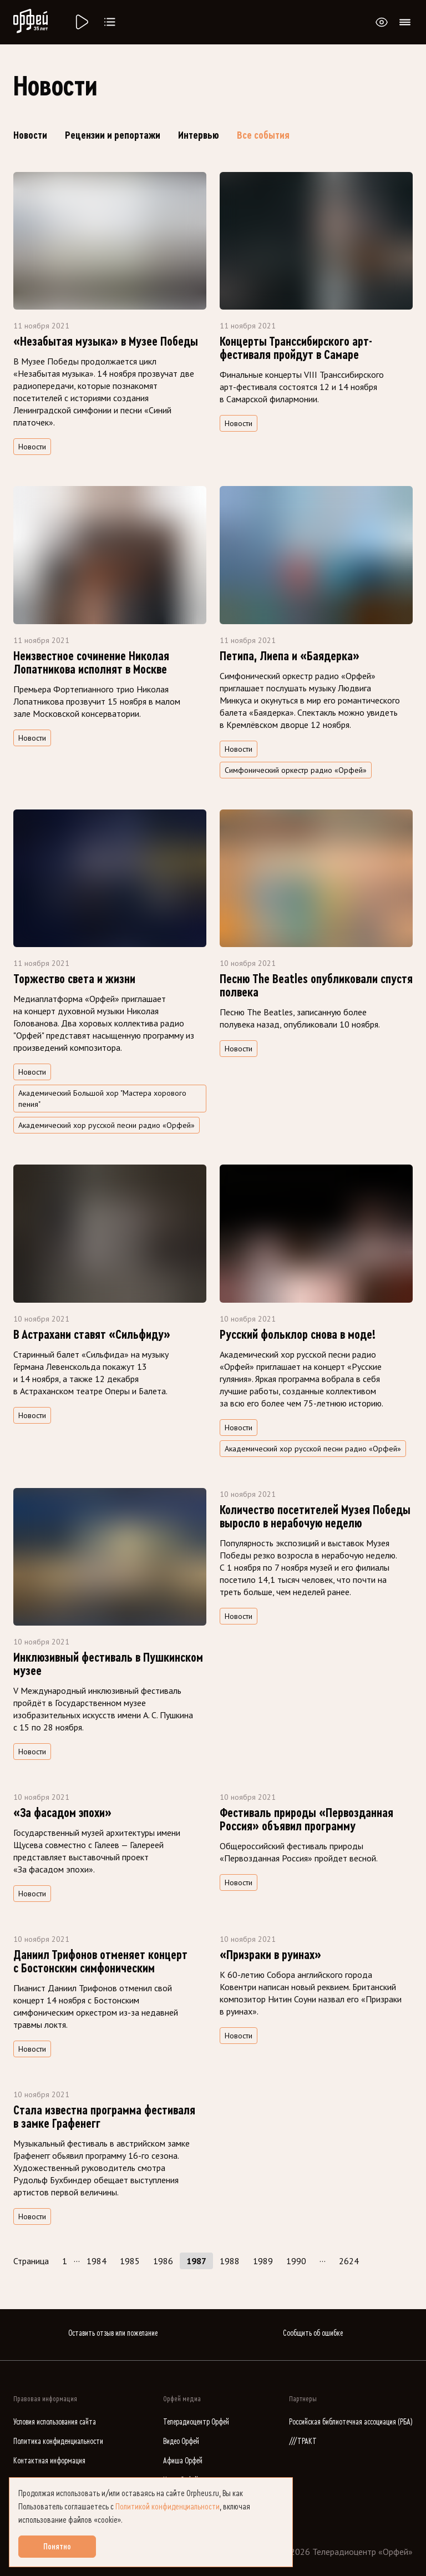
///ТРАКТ (303, 2441)
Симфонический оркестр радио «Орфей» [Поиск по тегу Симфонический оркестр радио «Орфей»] (296, 770)
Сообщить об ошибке (313, 2333)
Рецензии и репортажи (112, 135)
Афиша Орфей (182, 2461)
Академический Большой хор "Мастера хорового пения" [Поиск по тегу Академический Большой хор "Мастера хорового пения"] (102, 1098)
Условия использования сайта (54, 2422)
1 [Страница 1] (64, 2260)
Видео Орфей (181, 2441)
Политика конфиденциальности (58, 2441)
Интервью (198, 135)
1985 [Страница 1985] (130, 2260)
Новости (30, 135)
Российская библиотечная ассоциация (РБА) (351, 2422)
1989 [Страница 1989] (263, 2260)
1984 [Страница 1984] (96, 2260)
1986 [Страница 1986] (163, 2260)
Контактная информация (49, 2461)
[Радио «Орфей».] (81, 22)
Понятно (57, 2546)
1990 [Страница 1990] (296, 2260)
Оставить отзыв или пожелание (113, 2333)
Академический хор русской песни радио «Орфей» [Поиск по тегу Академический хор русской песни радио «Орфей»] (106, 1125)
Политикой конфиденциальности (167, 2506)
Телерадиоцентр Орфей (196, 2422)
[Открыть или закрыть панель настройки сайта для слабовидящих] (382, 22)
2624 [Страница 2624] (349, 2260)
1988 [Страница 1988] (230, 2260)
